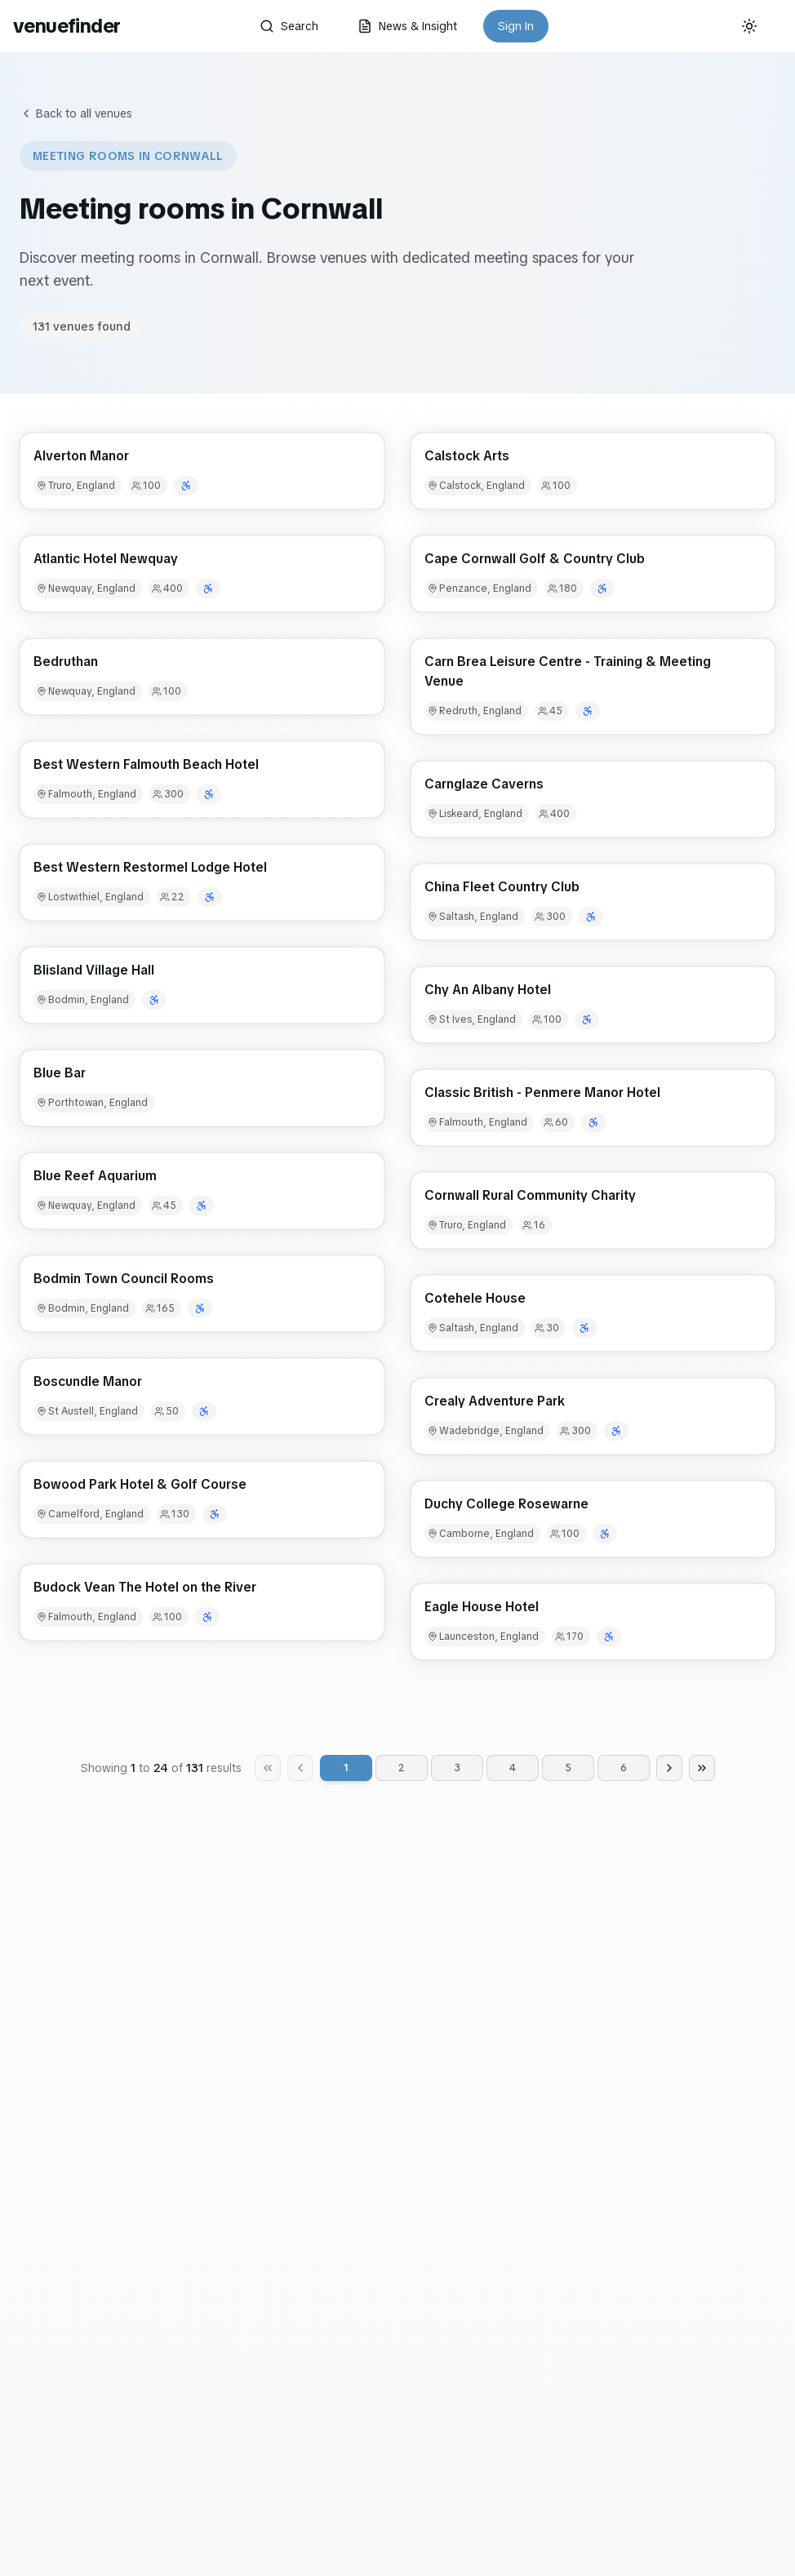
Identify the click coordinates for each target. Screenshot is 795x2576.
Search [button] (289, 26)
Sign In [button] (516, 26)
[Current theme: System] (749, 26)
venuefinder (66, 25)
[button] (202, 471)
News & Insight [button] (407, 26)
